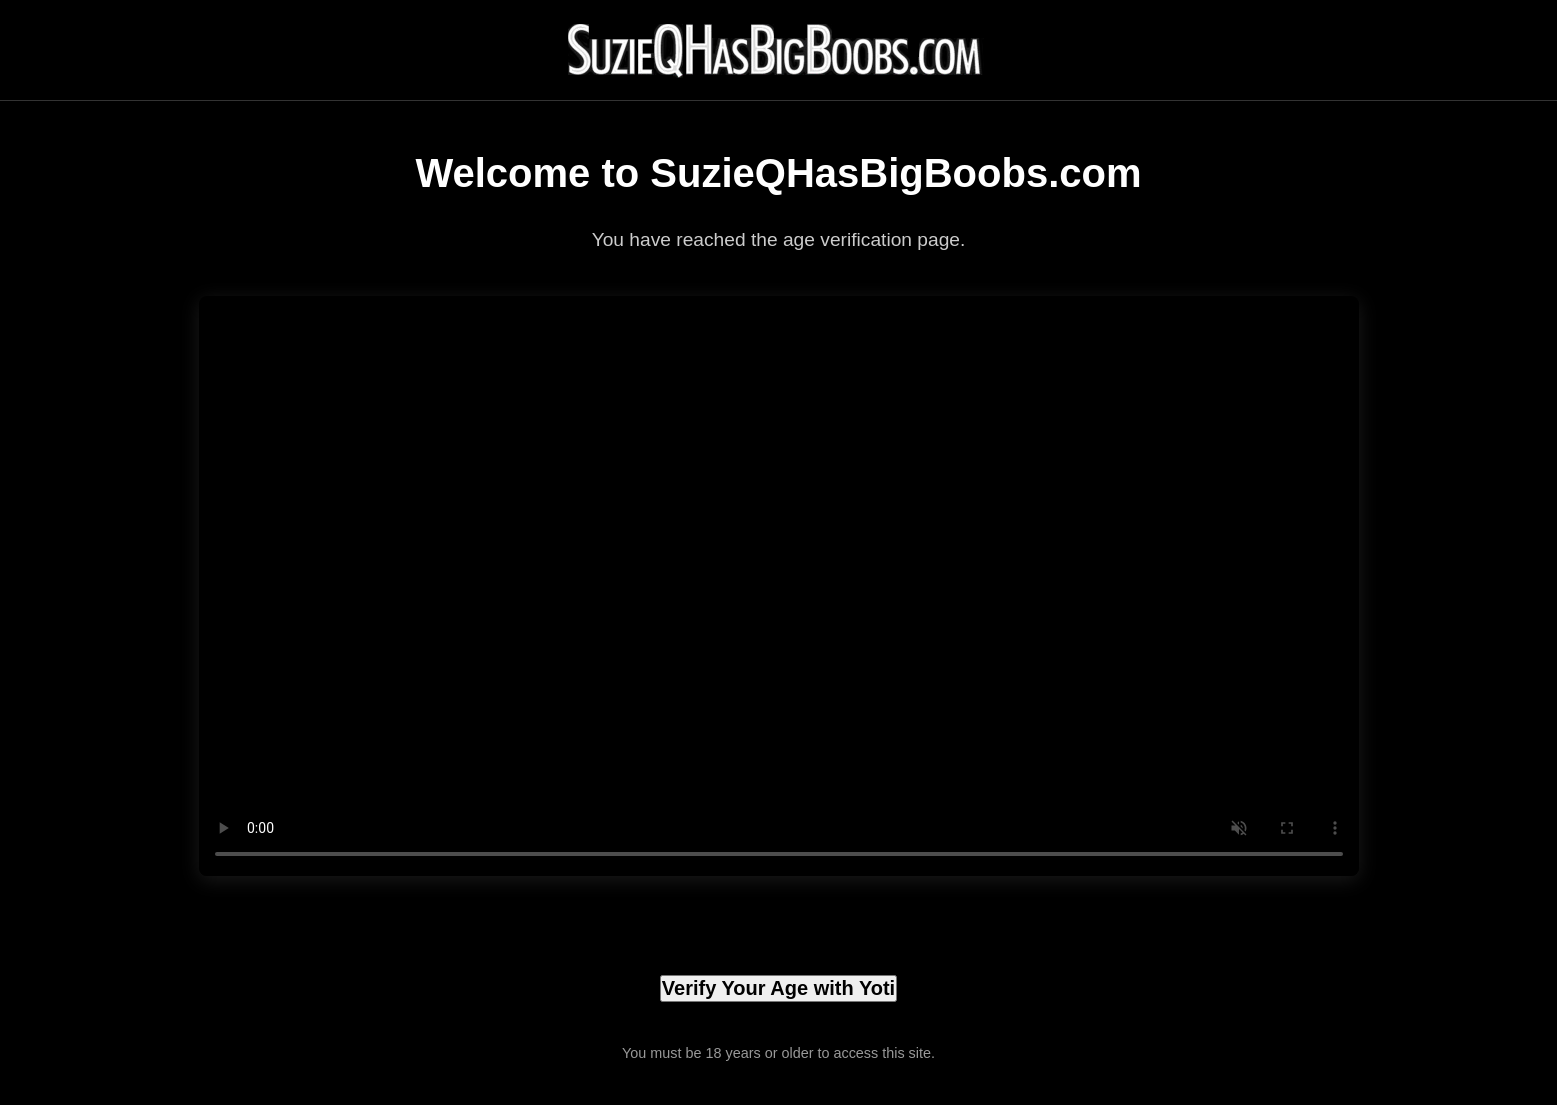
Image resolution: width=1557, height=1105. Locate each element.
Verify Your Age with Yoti (778, 988)
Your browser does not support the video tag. (779, 586)
